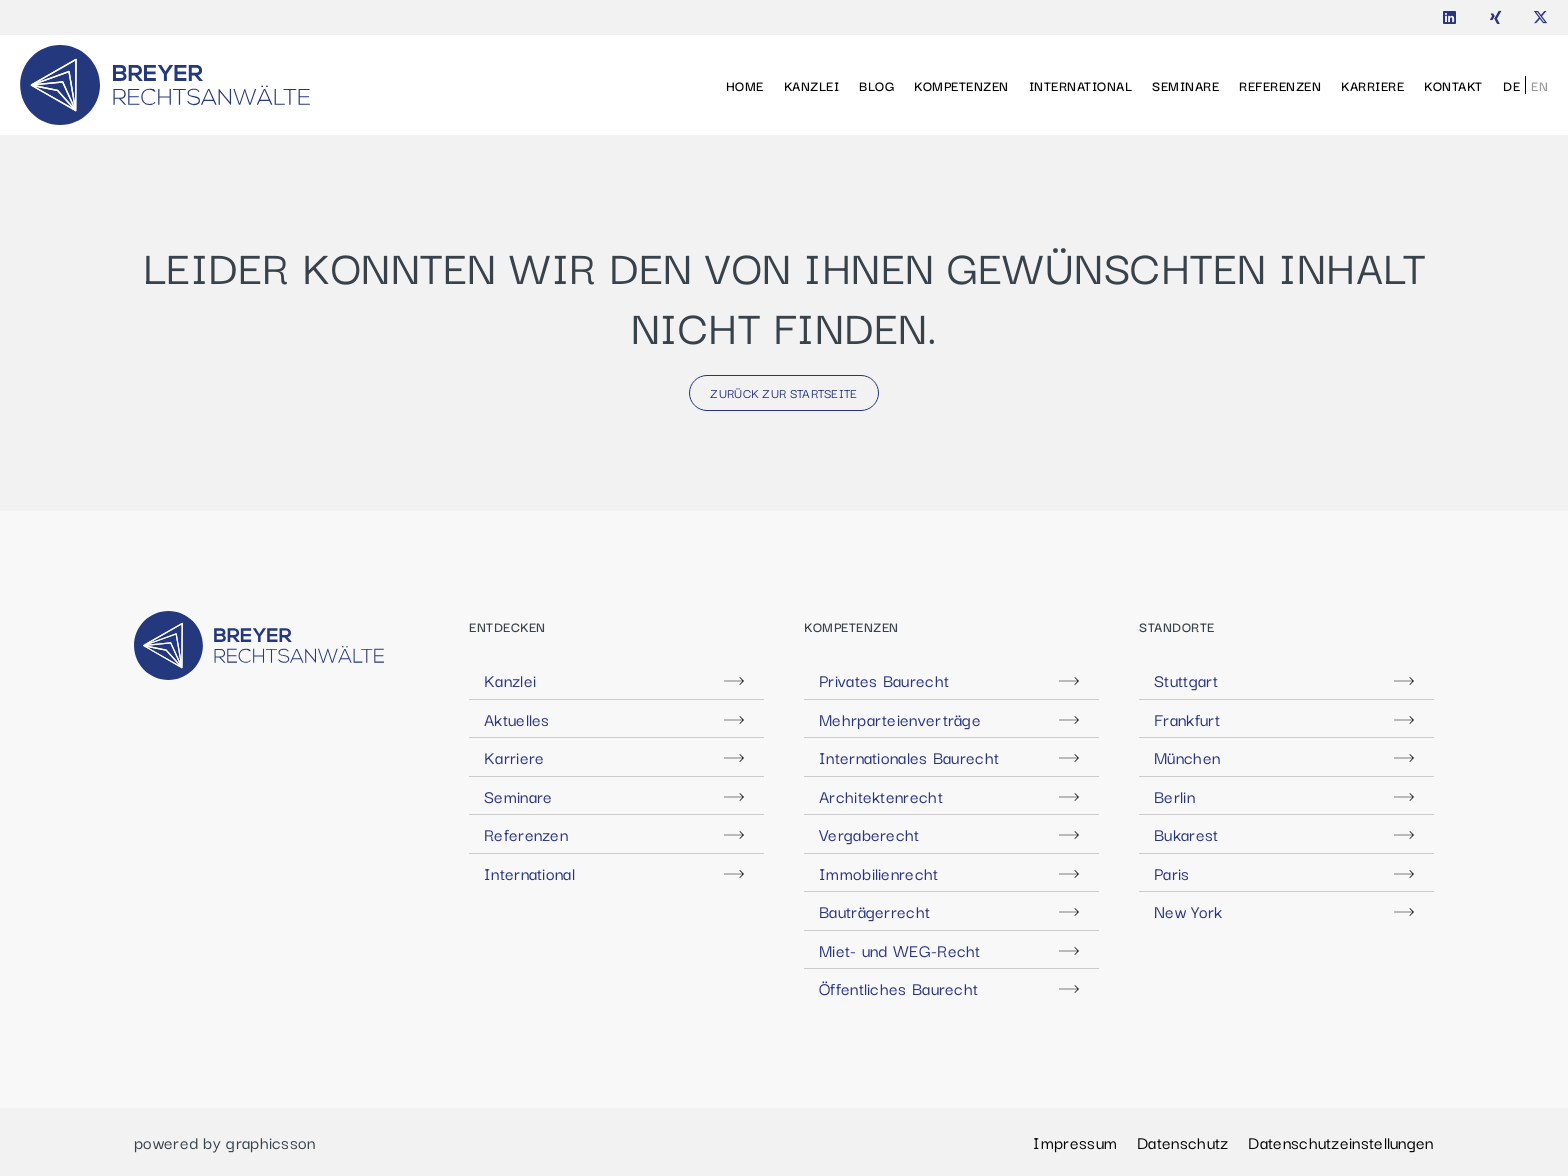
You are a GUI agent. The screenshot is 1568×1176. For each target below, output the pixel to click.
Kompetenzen (961, 85)
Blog (876, 85)
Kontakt (1453, 85)
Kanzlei (812, 85)
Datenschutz (1182, 1142)
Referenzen (1280, 85)
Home (745, 85)
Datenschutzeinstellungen (1340, 1142)
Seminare (1185, 85)
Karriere (1372, 85)
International (1081, 85)
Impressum (1075, 1142)
